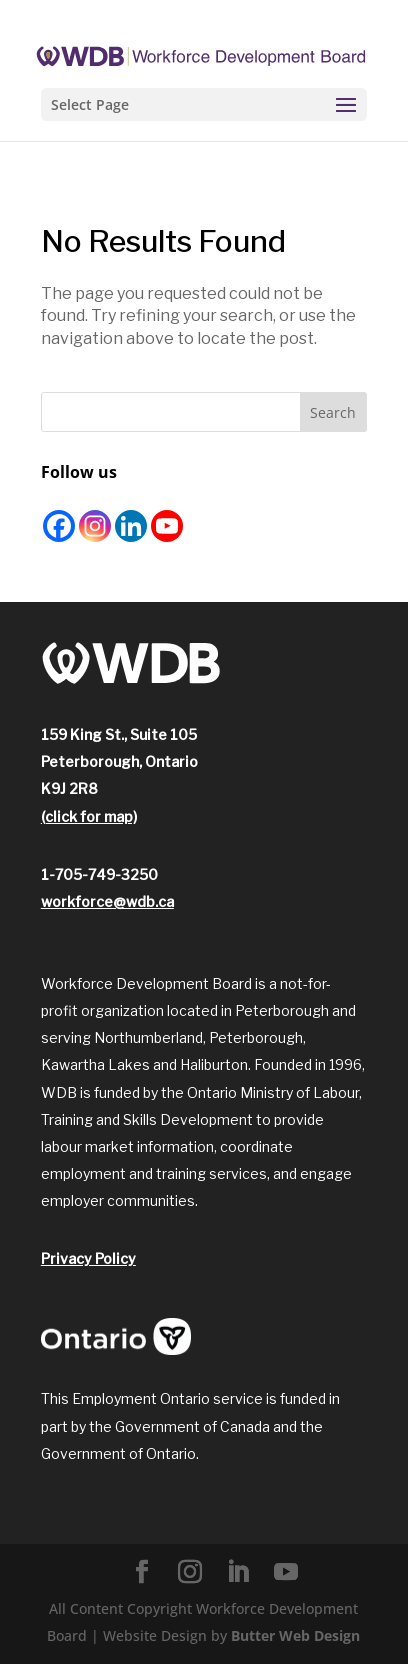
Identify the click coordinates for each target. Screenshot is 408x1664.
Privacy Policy (88, 1258)
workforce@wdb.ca (107, 901)
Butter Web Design (295, 1635)
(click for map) (89, 816)
